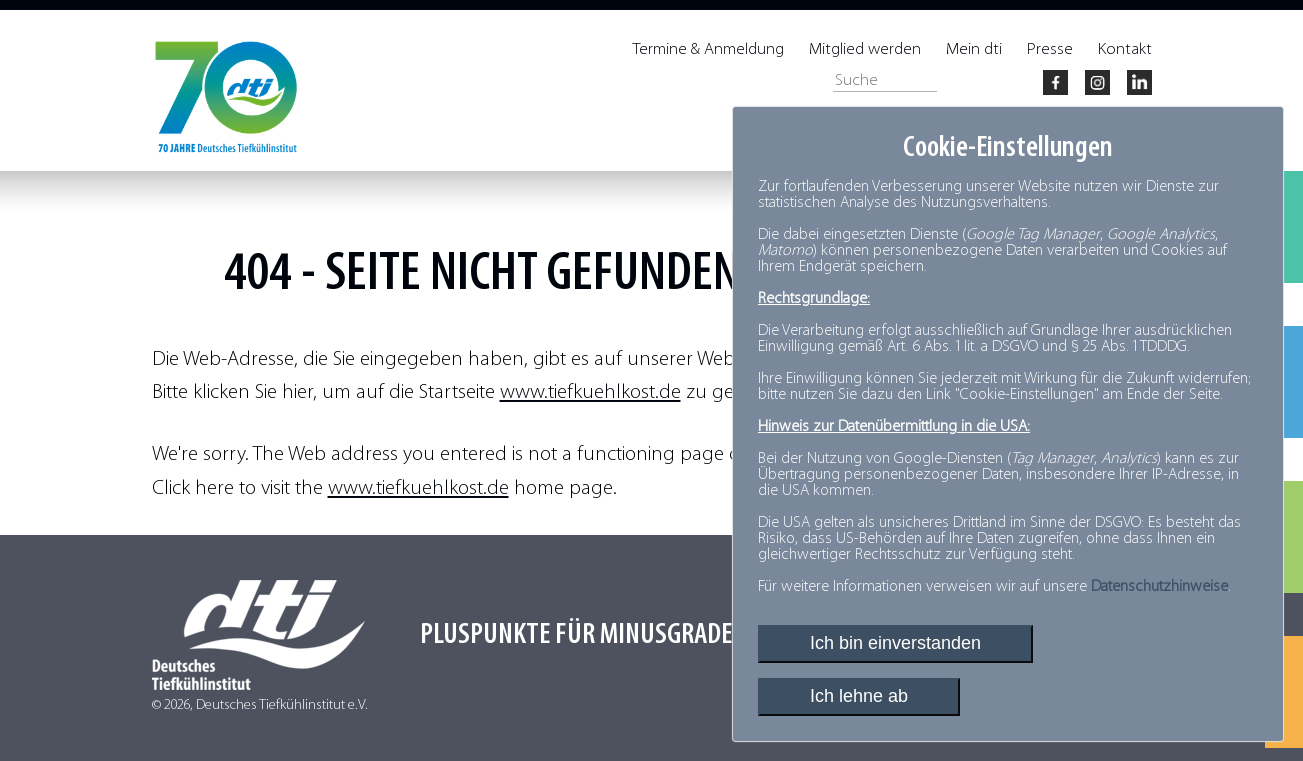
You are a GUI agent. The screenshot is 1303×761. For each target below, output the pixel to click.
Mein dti (974, 49)
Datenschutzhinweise (1159, 587)
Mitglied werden (865, 49)
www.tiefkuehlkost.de (590, 392)
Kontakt (1125, 49)
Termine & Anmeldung (708, 49)
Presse (1050, 49)
